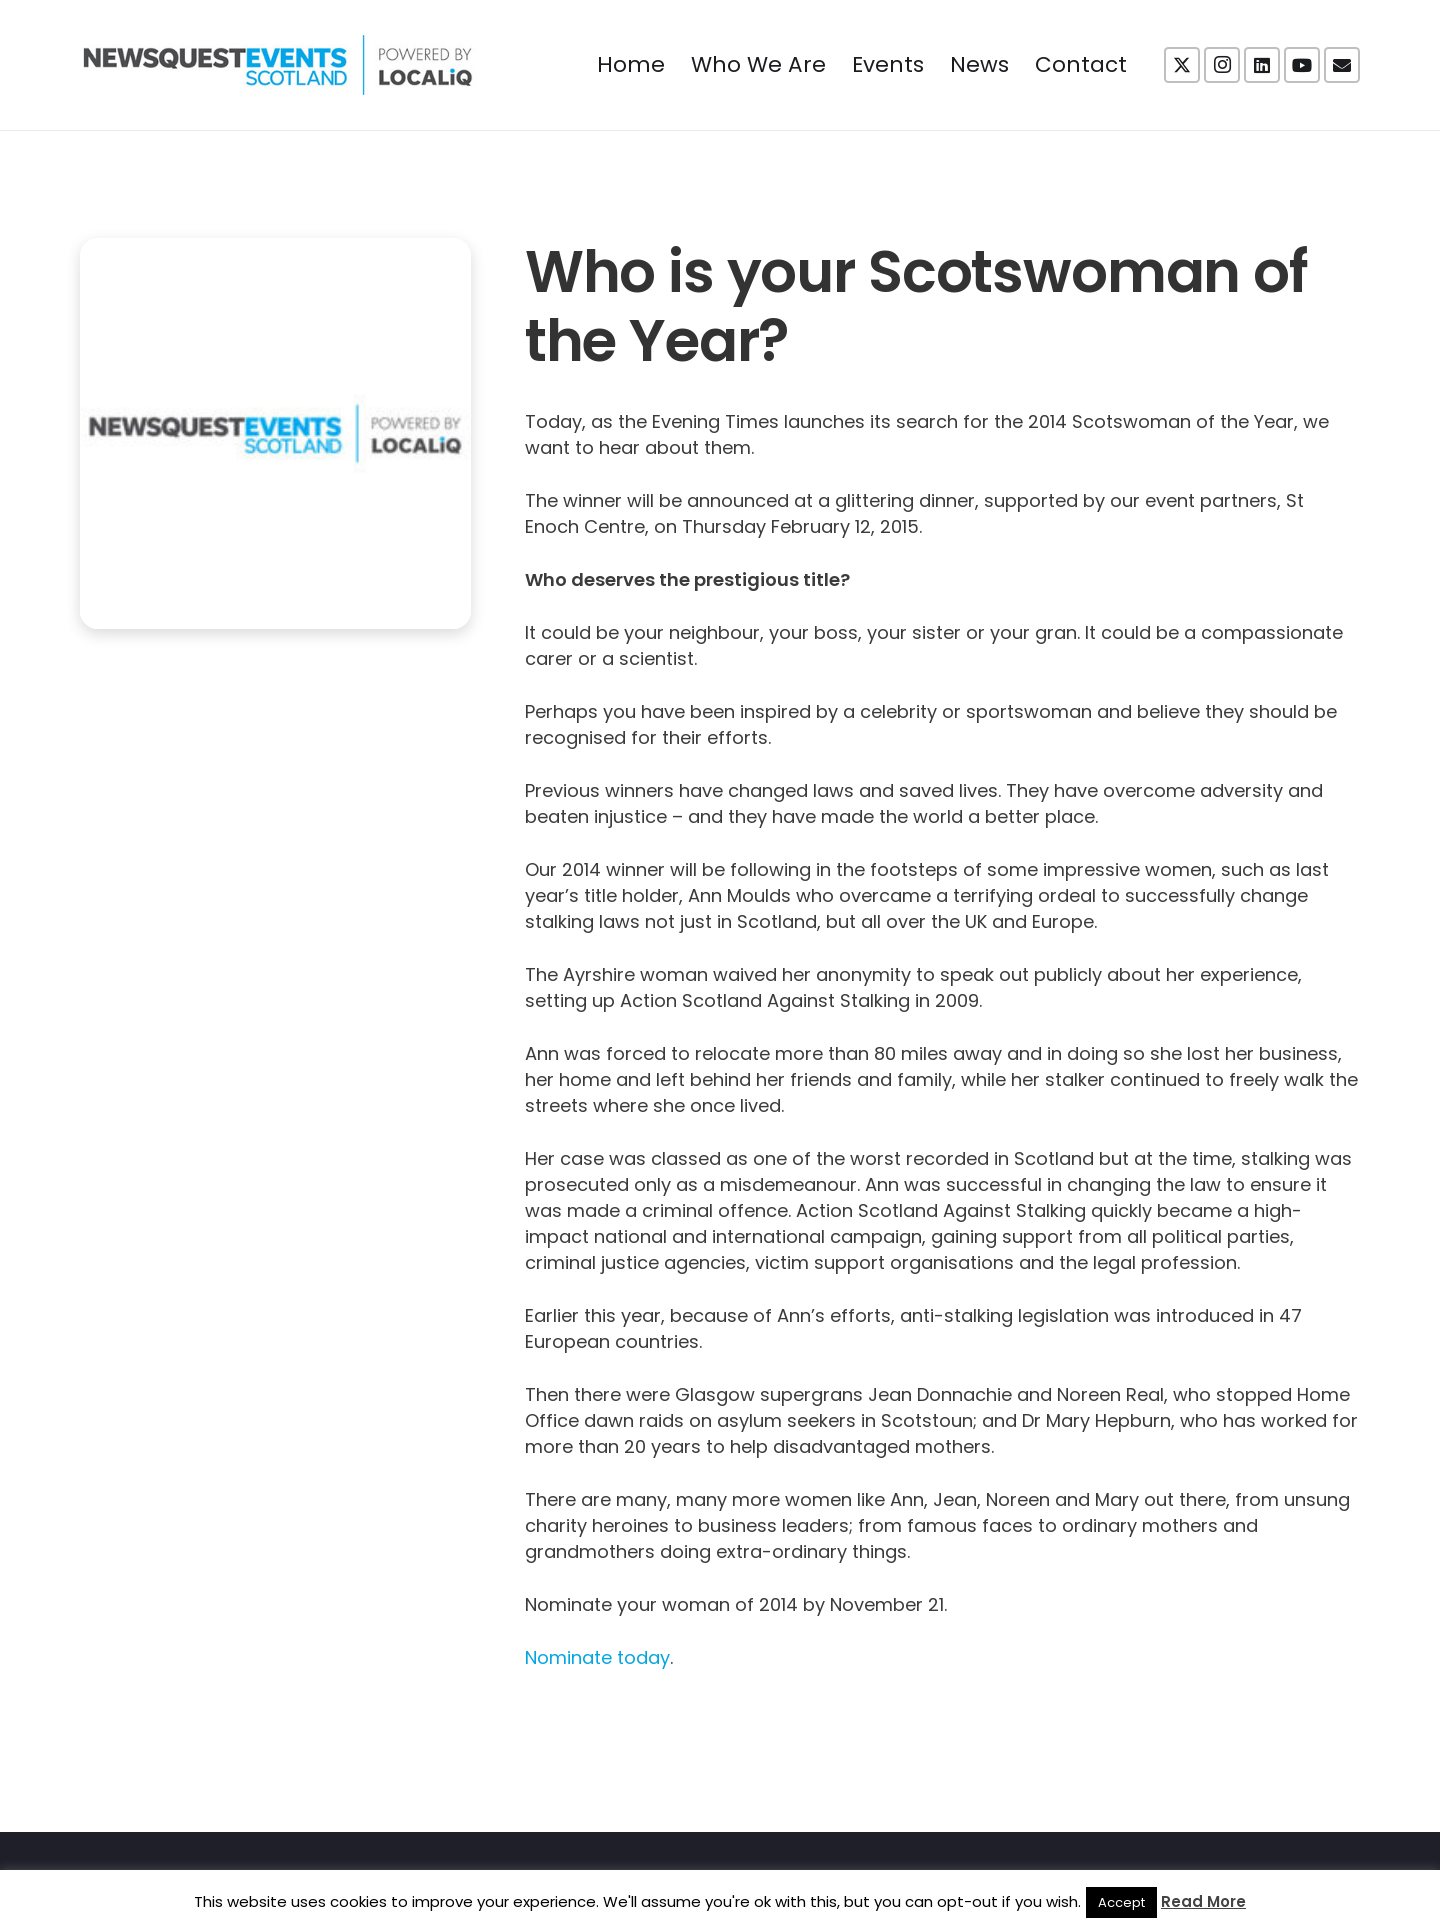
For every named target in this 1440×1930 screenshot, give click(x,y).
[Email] (1342, 65)
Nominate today (597, 1657)
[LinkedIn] (1262, 65)
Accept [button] (1121, 1902)
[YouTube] (1302, 65)
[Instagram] (1222, 65)
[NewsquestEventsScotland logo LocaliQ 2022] (278, 65)
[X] (1182, 65)
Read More (1203, 1901)
